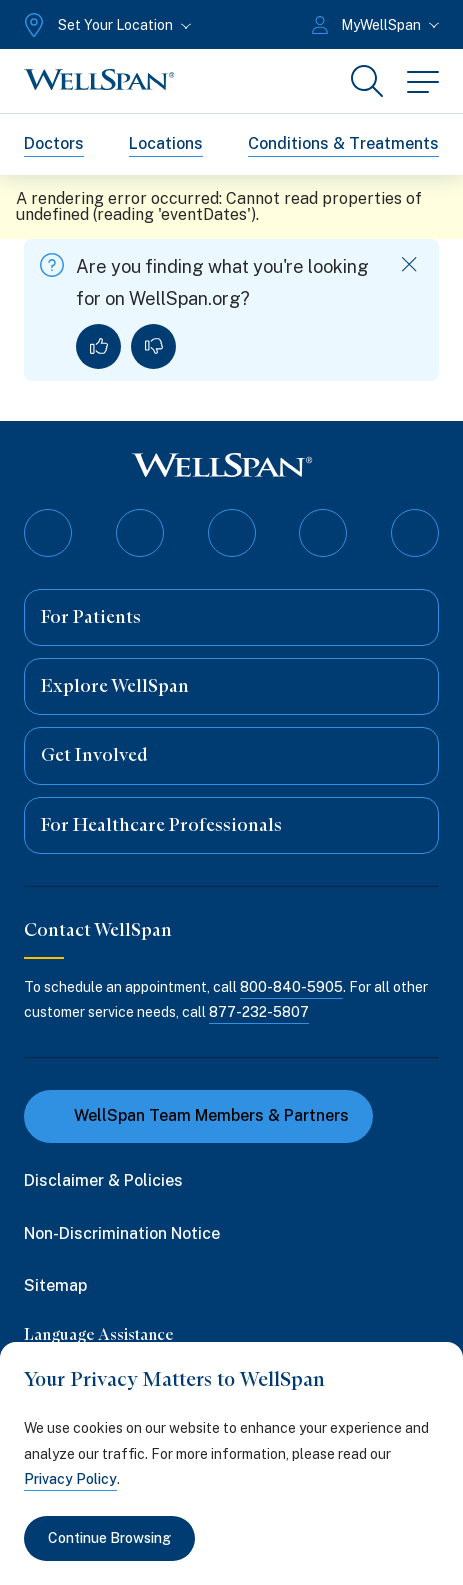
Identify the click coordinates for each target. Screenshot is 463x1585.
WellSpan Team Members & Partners (198, 1115)
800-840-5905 (291, 987)
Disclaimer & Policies (103, 1180)
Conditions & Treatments (343, 143)
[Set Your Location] (105, 25)
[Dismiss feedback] (409, 264)
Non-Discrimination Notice (122, 1233)
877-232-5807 (259, 1012)
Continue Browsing (109, 1538)
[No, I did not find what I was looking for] (153, 346)
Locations (166, 143)
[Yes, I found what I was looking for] (98, 346)
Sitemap (55, 1285)
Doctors (54, 143)
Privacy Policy (70, 1479)
